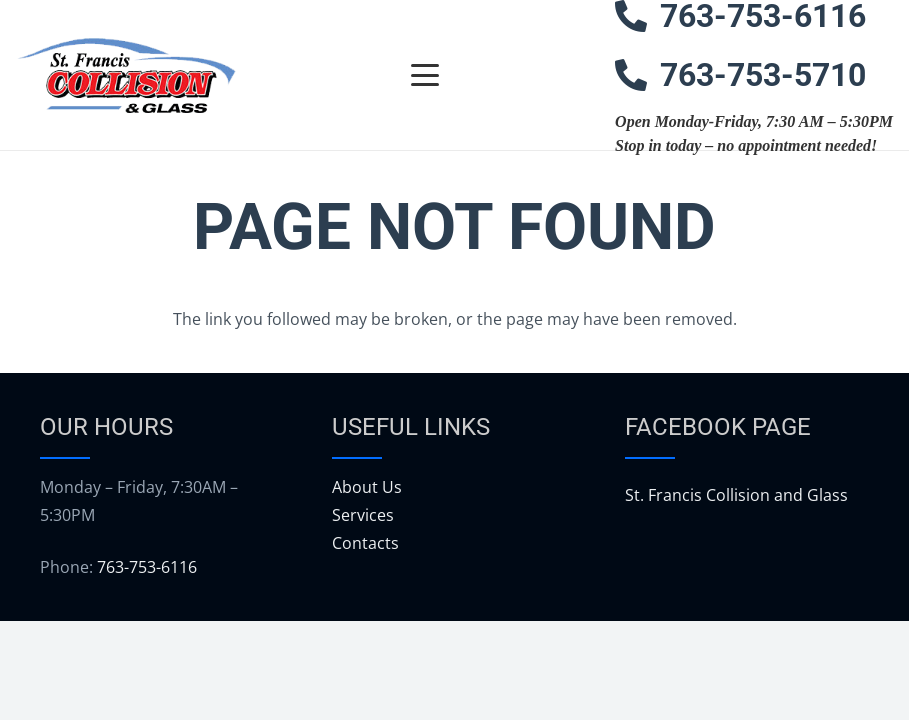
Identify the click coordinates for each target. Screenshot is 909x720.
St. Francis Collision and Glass (736, 495)
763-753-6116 (147, 567)
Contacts (365, 543)
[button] (426, 75)
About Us (367, 487)
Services (363, 515)
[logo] (126, 75)
